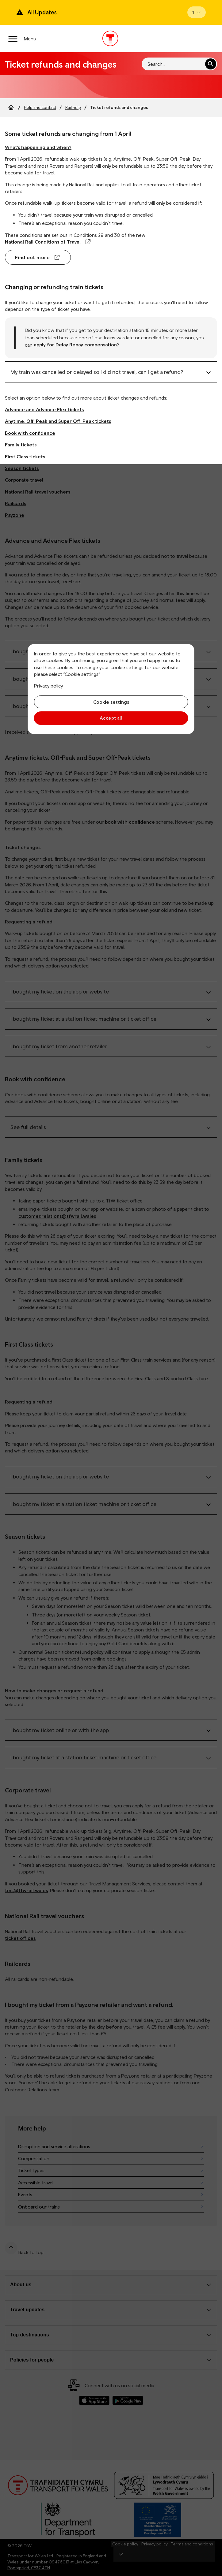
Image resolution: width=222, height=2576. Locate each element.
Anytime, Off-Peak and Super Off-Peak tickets (58, 421)
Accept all (111, 718)
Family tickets (20, 444)
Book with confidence (30, 433)
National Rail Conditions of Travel (43, 241)
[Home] (11, 107)
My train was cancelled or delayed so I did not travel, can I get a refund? (96, 372)
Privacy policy (48, 685)
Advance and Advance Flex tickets (44, 409)
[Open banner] (196, 12)
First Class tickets (25, 456)
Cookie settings (111, 702)
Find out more (32, 257)
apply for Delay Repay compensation (75, 344)
